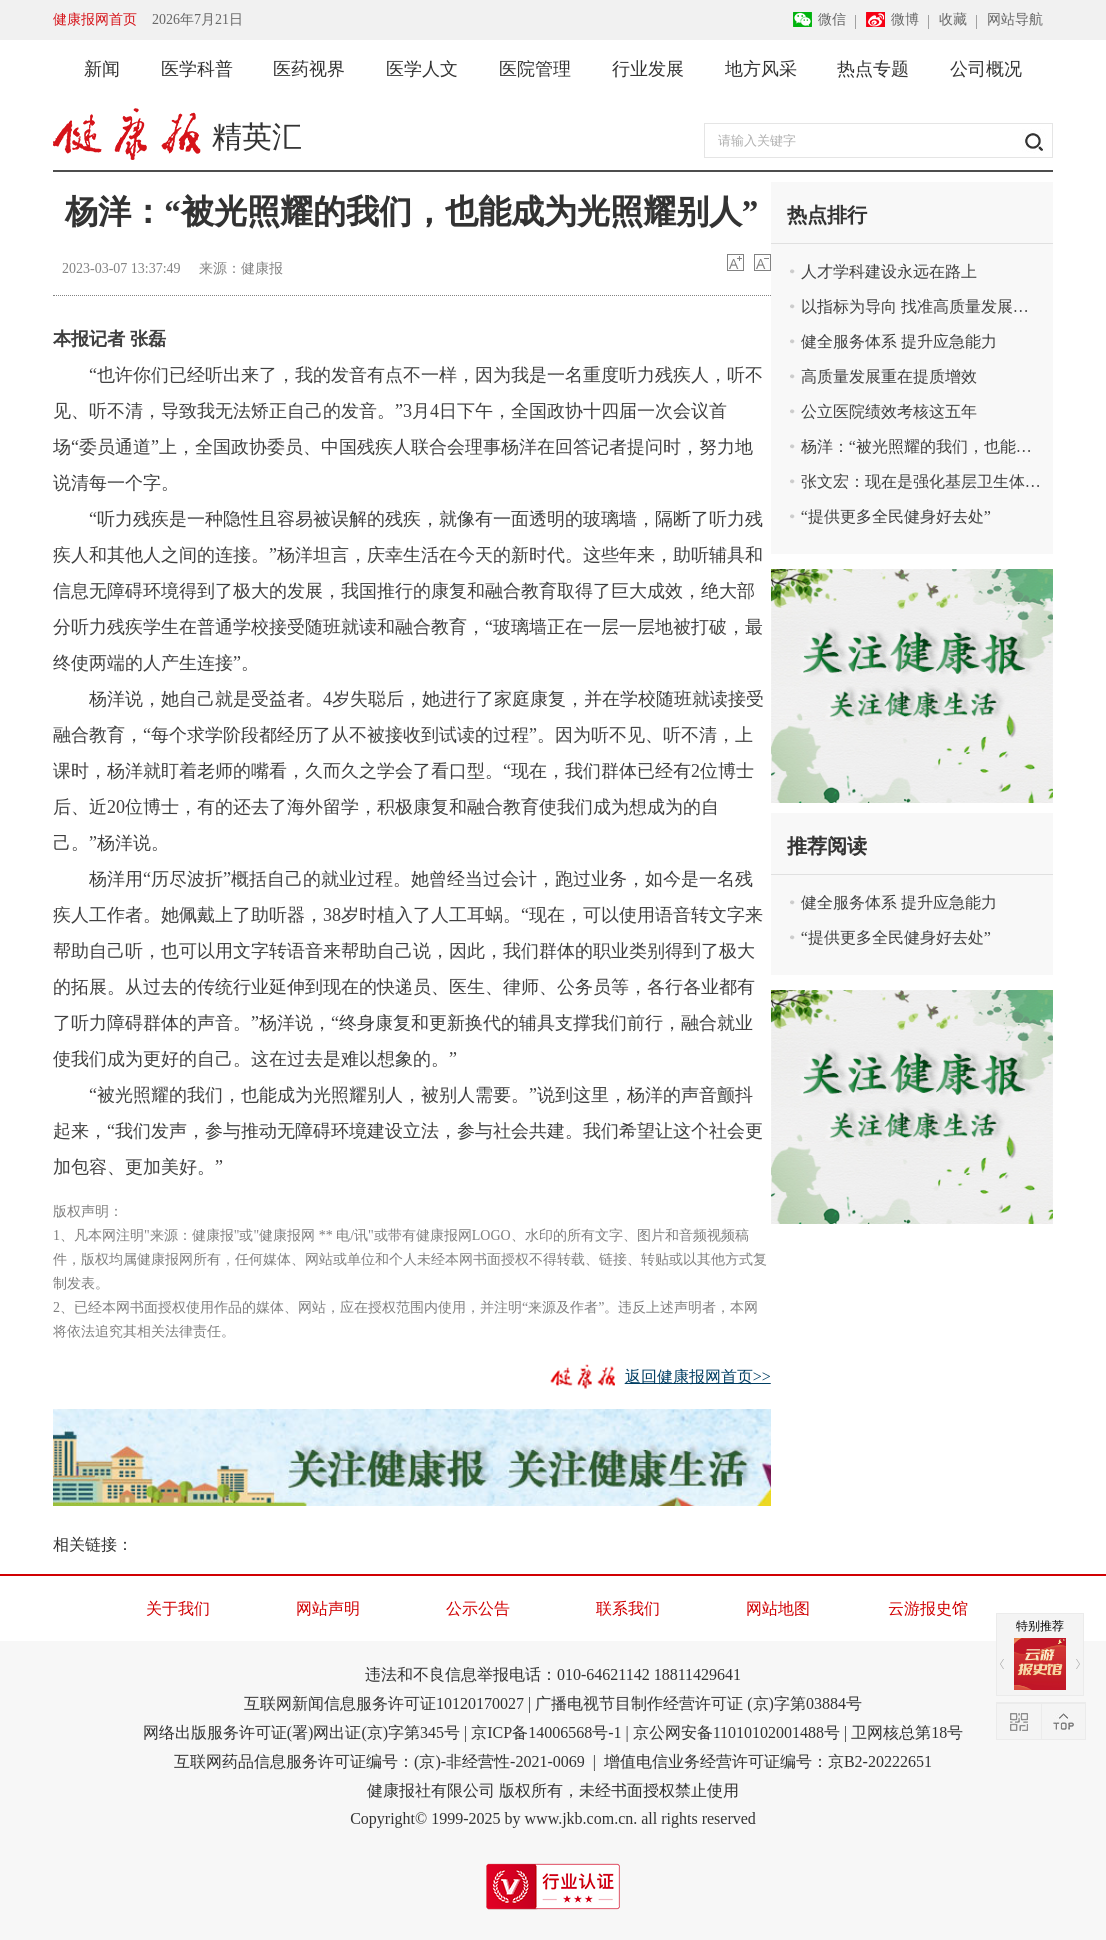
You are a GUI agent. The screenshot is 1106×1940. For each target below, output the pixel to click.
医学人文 (422, 69)
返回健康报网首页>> (698, 1376)
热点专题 (873, 69)
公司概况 (986, 69)
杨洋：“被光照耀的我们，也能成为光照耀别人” (921, 446)
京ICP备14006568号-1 (546, 1732)
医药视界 (309, 69)
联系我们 (628, 1608)
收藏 (953, 19)
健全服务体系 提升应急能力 (899, 341)
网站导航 (1015, 19)
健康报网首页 (95, 19)
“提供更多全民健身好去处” (896, 516)
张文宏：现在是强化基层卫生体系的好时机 (921, 481)
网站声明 (328, 1608)
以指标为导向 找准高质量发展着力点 (921, 306)
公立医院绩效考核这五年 (889, 411)
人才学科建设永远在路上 (889, 271)
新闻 (102, 69)
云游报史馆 (928, 1608)
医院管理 (535, 69)
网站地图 (778, 1608)
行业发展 (648, 69)
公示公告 (478, 1608)
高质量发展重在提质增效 (889, 376)
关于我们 (178, 1608)
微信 (832, 19)
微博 (905, 19)
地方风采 (761, 69)
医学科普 (197, 69)
